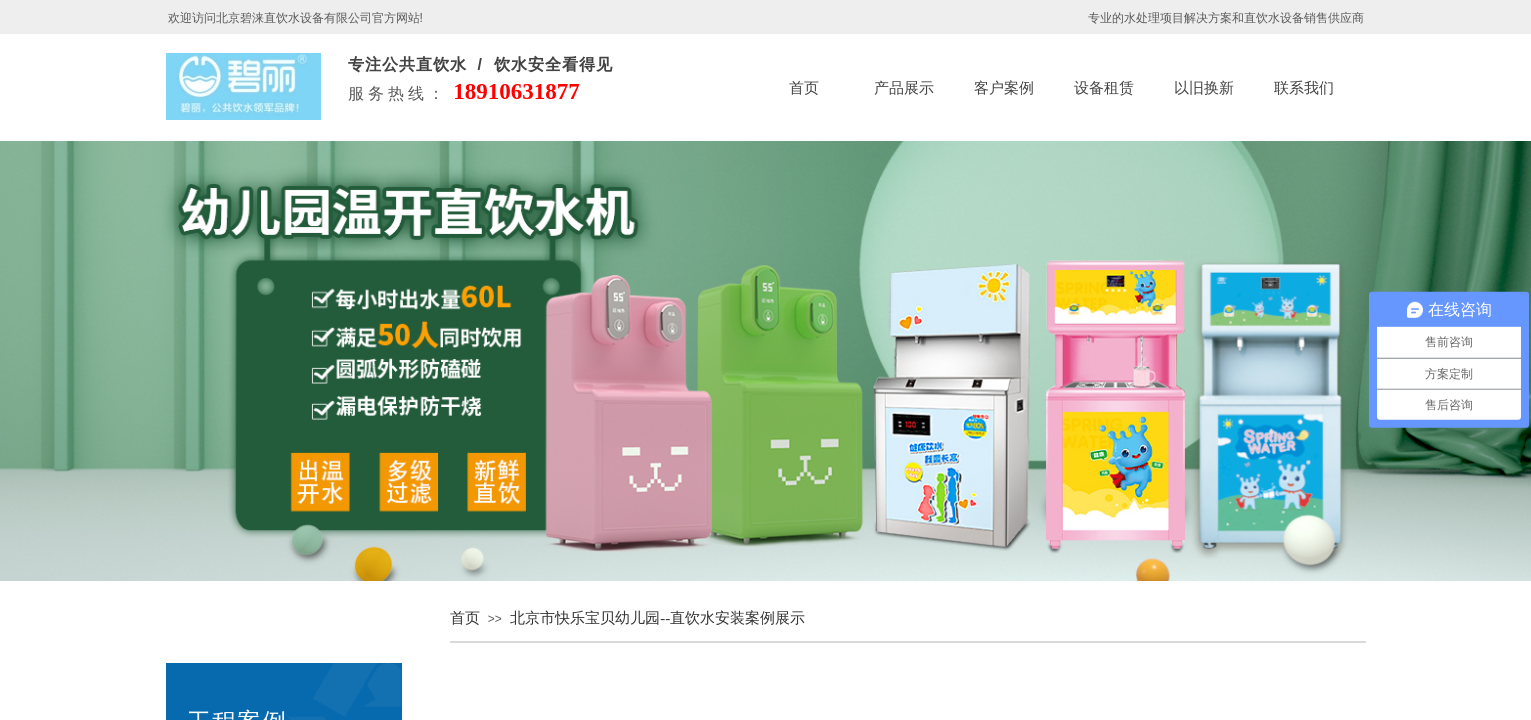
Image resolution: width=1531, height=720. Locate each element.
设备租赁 (1104, 88)
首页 (804, 88)
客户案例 (1004, 88)
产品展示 (904, 88)
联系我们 (1304, 88)
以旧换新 (1204, 88)
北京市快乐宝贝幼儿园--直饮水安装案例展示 (657, 618)
